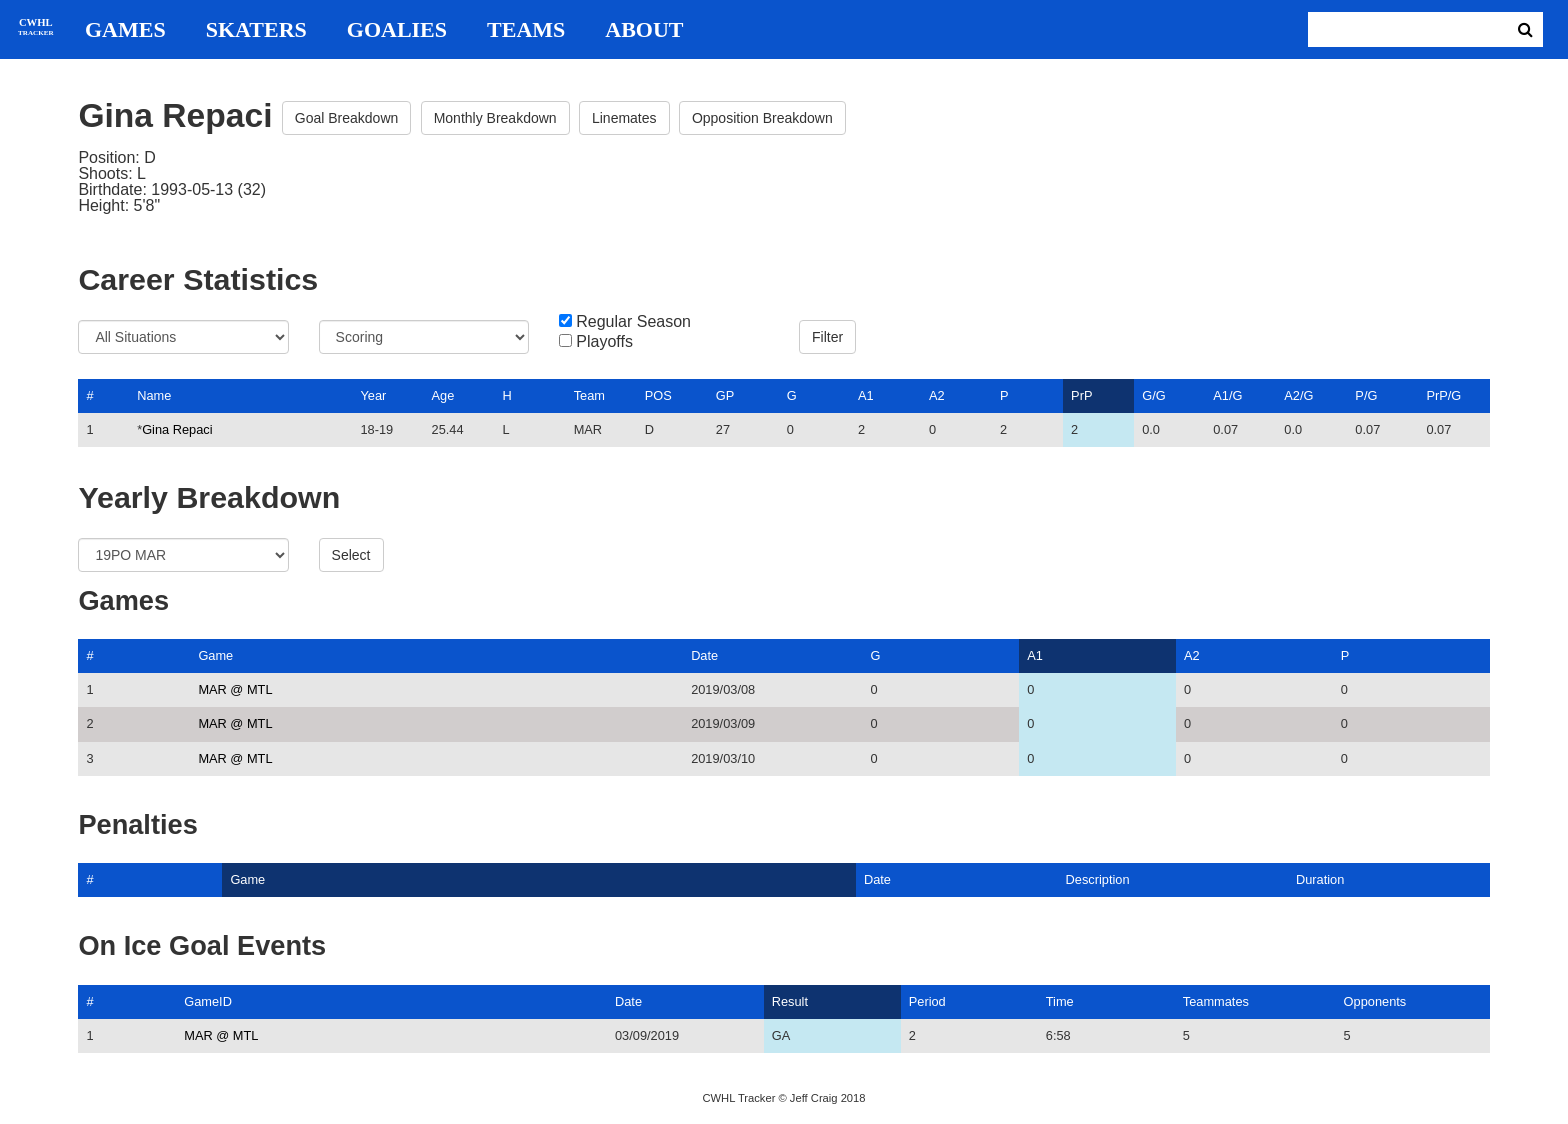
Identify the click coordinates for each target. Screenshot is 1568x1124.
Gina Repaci (177, 429)
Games (125, 30)
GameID (208, 1001)
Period (927, 1001)
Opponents (1375, 1001)
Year (373, 395)
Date (704, 655)
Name (154, 395)
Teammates (1216, 1001)
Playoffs (604, 342)
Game (215, 655)
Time (1060, 1001)
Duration (1320, 879)
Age (443, 395)
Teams (526, 30)
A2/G (1298, 395)
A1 (866, 395)
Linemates (624, 118)
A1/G (1227, 395)
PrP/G (1443, 395)
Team (589, 395)
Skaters (256, 30)
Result (790, 1001)
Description (1098, 879)
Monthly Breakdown (495, 118)
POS (658, 395)
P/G (1366, 395)
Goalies (397, 30)
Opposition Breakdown (762, 118)
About (644, 30)
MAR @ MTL (235, 689)
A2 (937, 395)
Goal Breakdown (347, 118)
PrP (1081, 395)
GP (725, 395)
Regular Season (633, 322)
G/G (1153, 395)
